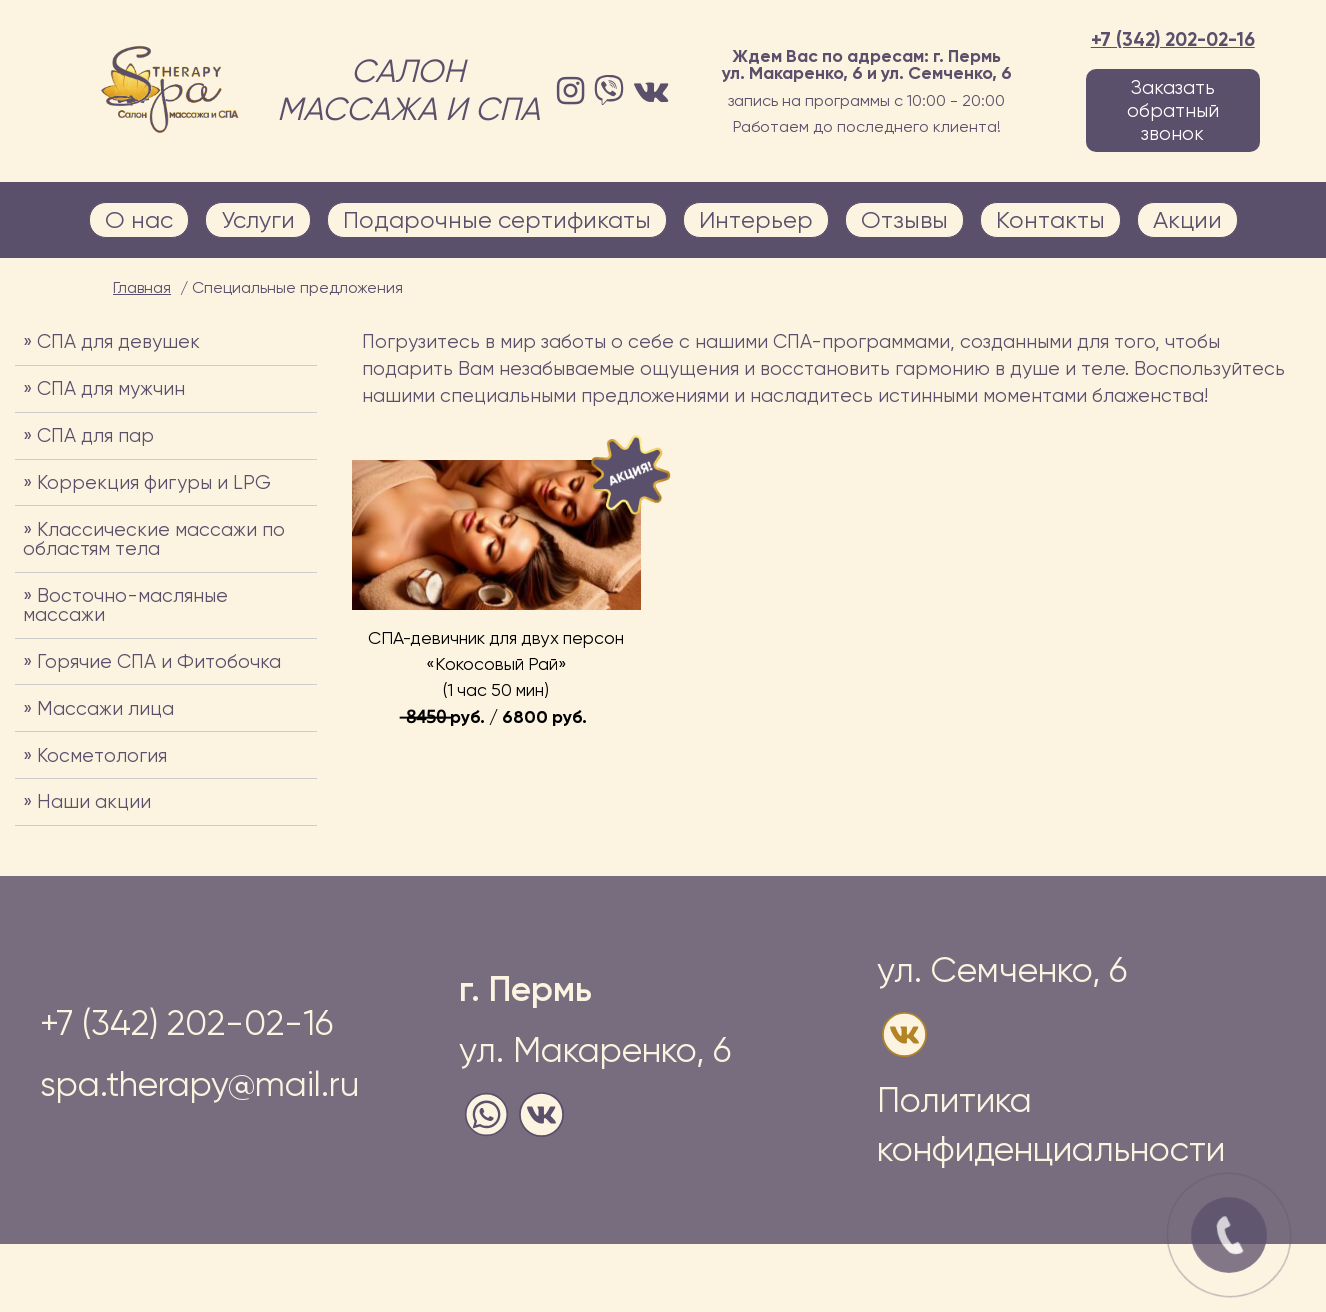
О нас (139, 220)
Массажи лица (105, 708)
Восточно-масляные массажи (125, 605)
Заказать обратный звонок (1173, 110)
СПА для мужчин (111, 388)
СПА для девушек (118, 341)
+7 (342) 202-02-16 (1173, 39)
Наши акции (94, 801)
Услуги (258, 220)
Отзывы (904, 220)
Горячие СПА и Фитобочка (159, 661)
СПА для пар (95, 435)
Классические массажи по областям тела (154, 539)
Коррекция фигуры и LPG (154, 482)
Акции (1187, 220)
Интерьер (756, 220)
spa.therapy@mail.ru (199, 1084)
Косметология (102, 755)
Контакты (1050, 220)
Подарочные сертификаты (497, 220)
